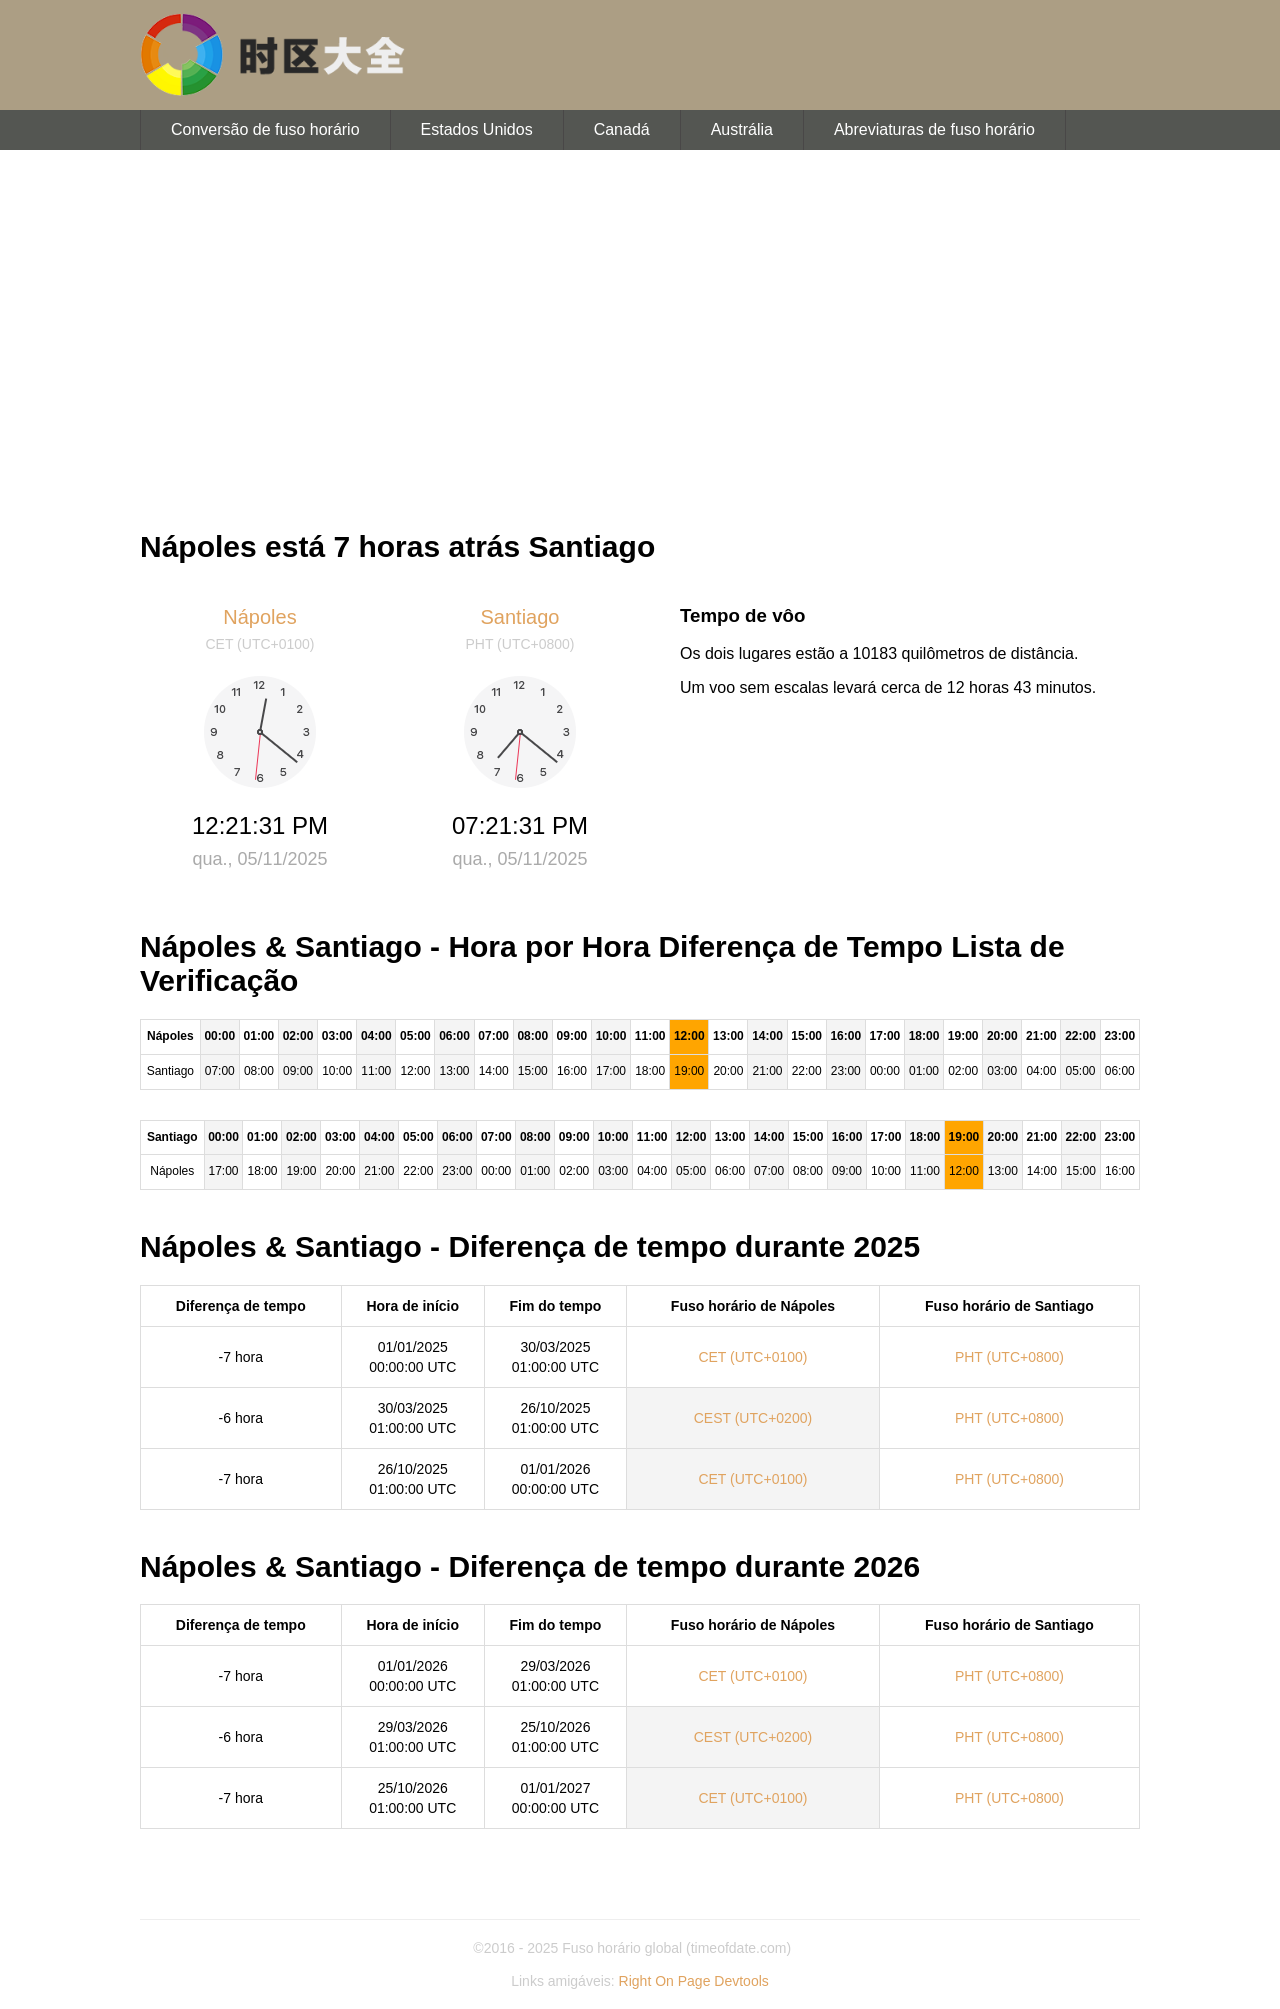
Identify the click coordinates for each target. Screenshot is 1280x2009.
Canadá (622, 129)
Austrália (742, 129)
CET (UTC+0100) (752, 1357)
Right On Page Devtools (694, 1981)
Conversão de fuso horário (265, 129)
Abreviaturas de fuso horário (934, 129)
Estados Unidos (477, 129)
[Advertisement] (640, 330)
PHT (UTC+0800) (1009, 1357)
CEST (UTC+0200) (753, 1418)
